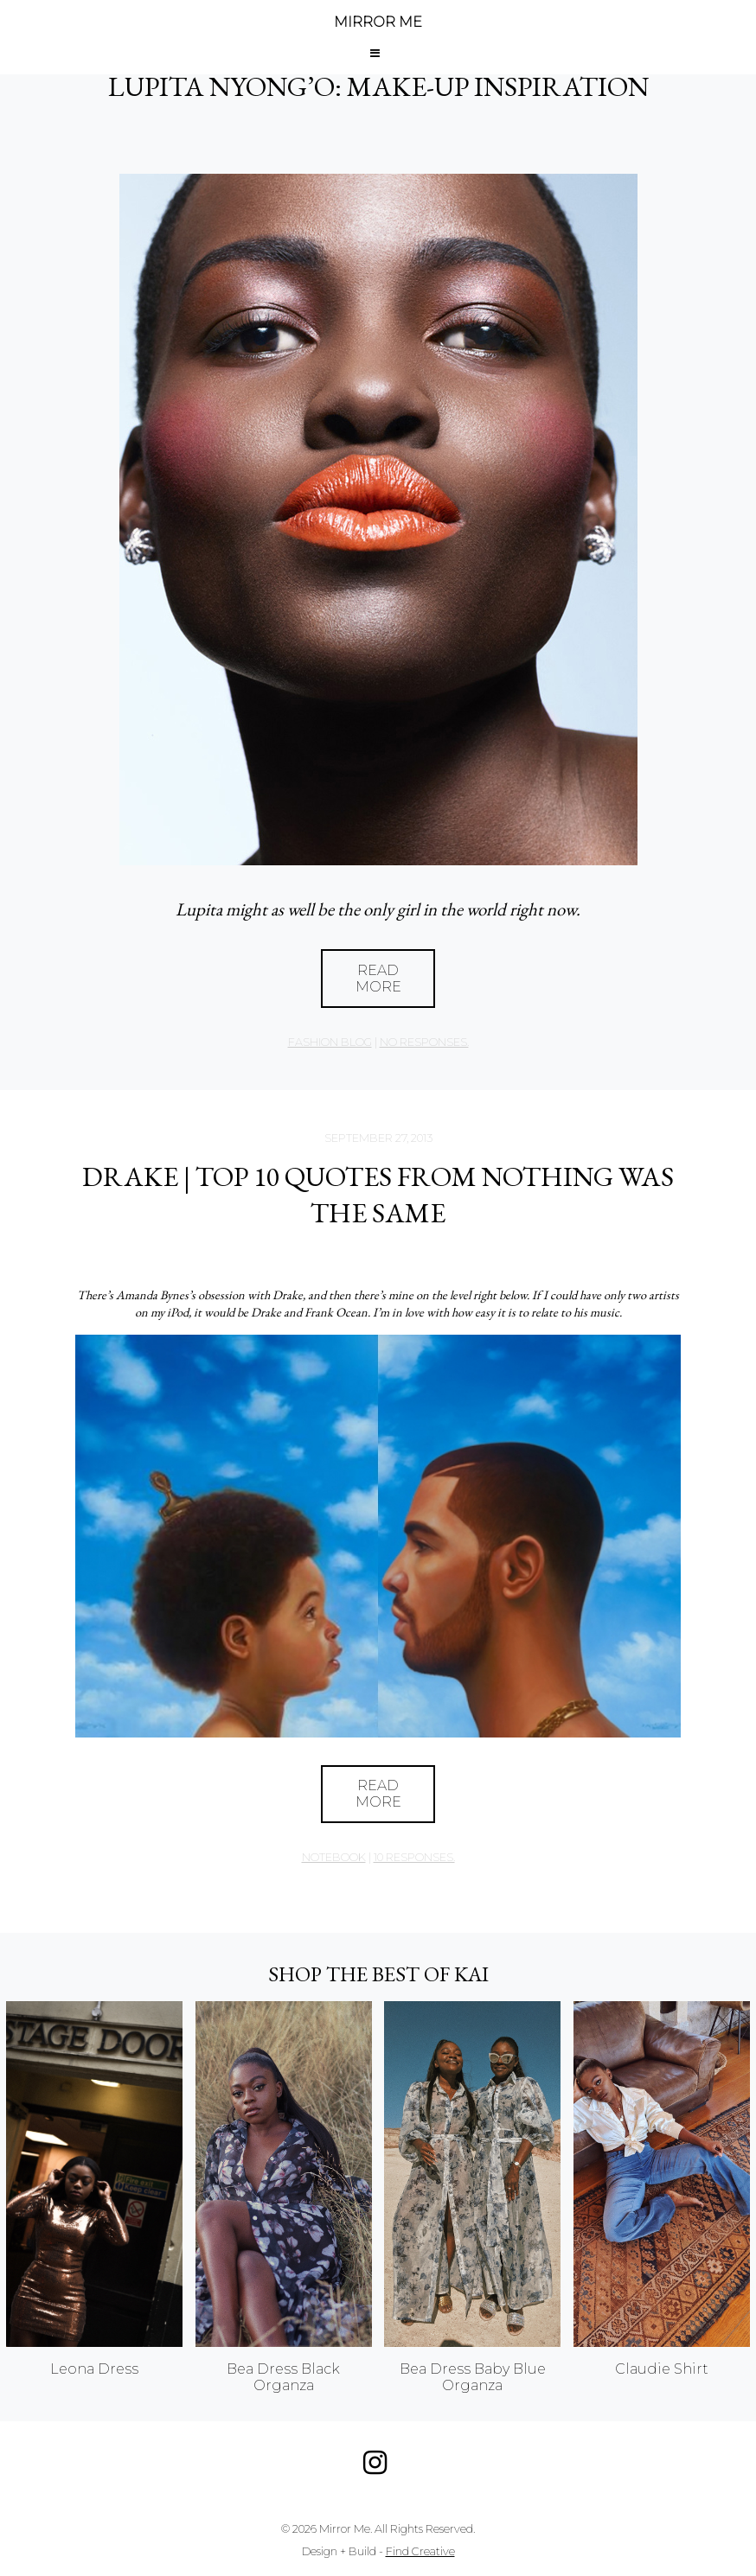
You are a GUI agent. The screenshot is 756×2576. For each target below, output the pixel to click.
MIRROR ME (378, 22)
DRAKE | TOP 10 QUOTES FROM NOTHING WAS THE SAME (378, 1194)
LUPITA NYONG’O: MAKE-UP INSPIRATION (378, 86)
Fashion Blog (330, 1042)
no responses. (424, 1042)
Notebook (334, 1857)
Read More (378, 978)
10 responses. (414, 1857)
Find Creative (420, 2551)
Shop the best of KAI (378, 1974)
